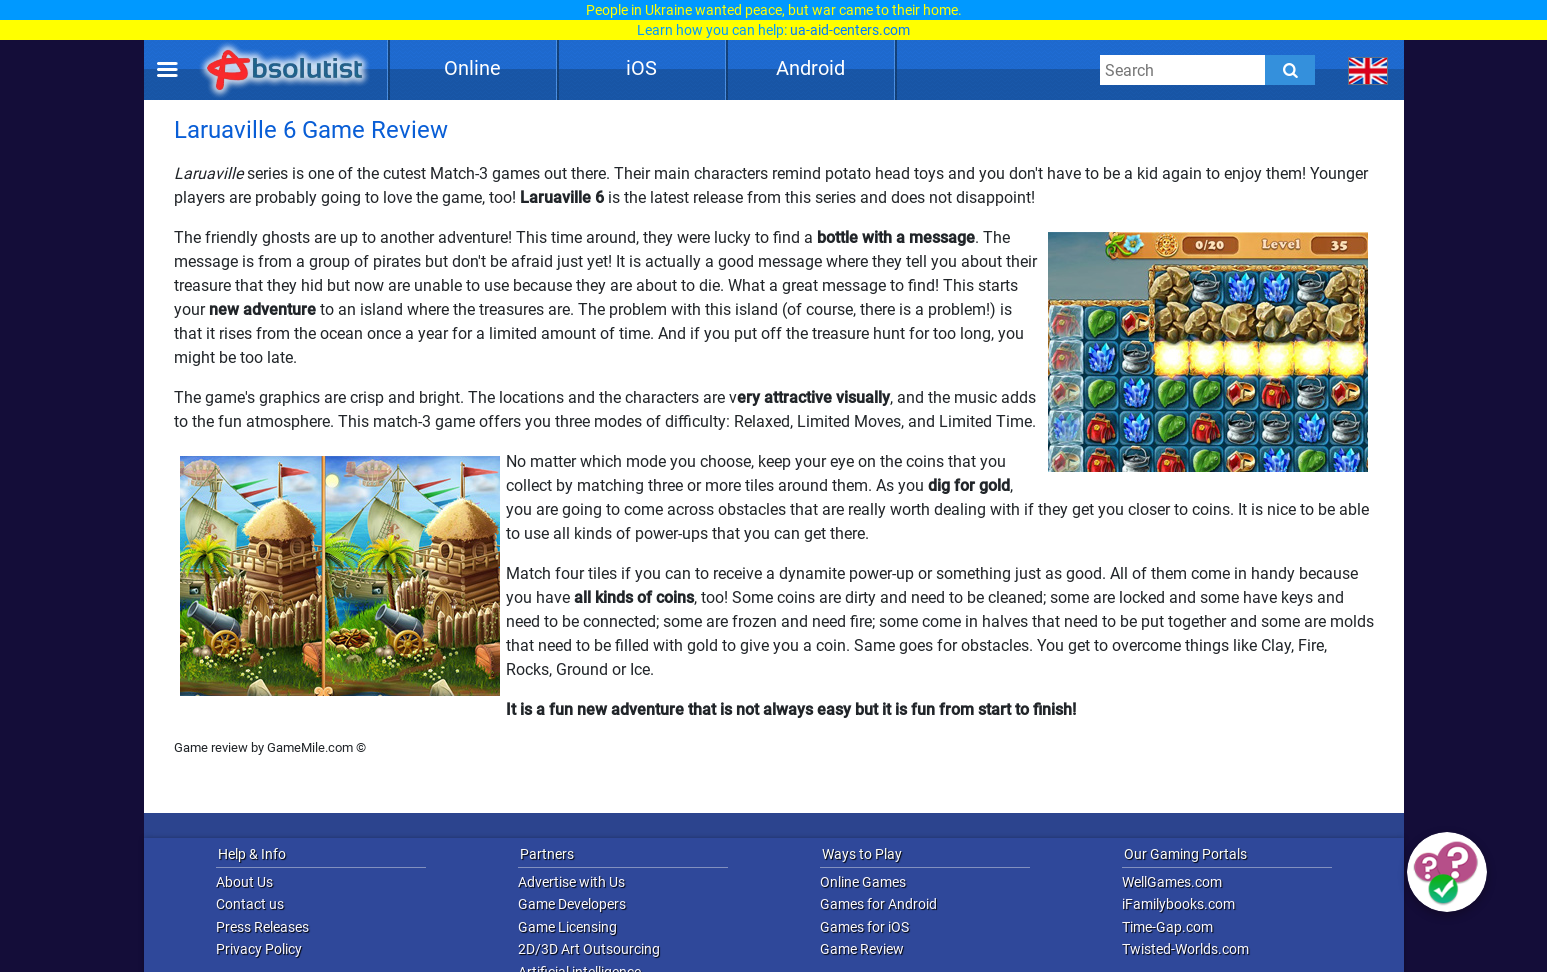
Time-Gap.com (1167, 927)
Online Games (863, 882)
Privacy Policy (259, 949)
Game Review (862, 949)
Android (810, 68)
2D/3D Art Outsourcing (589, 949)
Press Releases (262, 927)
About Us (244, 882)
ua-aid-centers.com (850, 30)
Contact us (250, 904)
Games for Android (878, 904)
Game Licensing (567, 927)
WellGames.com (1172, 882)
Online (472, 68)
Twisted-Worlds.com (1185, 949)
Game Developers (572, 904)
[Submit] (1290, 70)
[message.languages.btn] (1367, 70)
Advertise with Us (571, 882)
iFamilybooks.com (1178, 904)
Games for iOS (864, 927)
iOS (641, 68)
